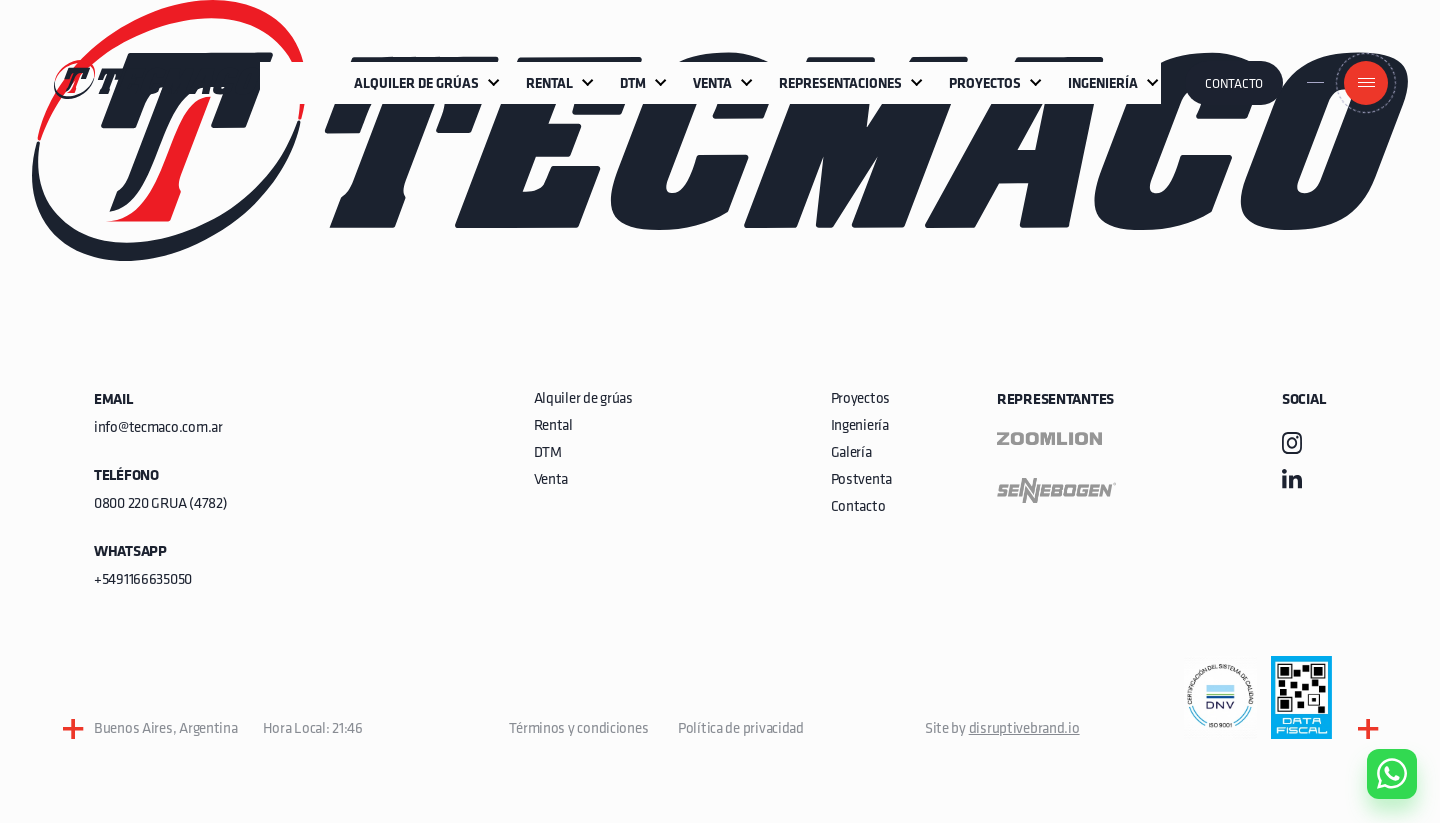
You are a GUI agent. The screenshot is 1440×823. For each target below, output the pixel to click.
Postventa (861, 480)
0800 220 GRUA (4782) (160, 504)
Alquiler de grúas (583, 399)
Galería (851, 453)
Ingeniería (860, 426)
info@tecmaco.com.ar (158, 428)
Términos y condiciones (578, 729)
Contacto (1234, 84)
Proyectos (860, 399)
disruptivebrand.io (1024, 729)
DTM (548, 453)
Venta (551, 480)
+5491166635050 (143, 580)
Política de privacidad (741, 729)
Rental (553, 426)
